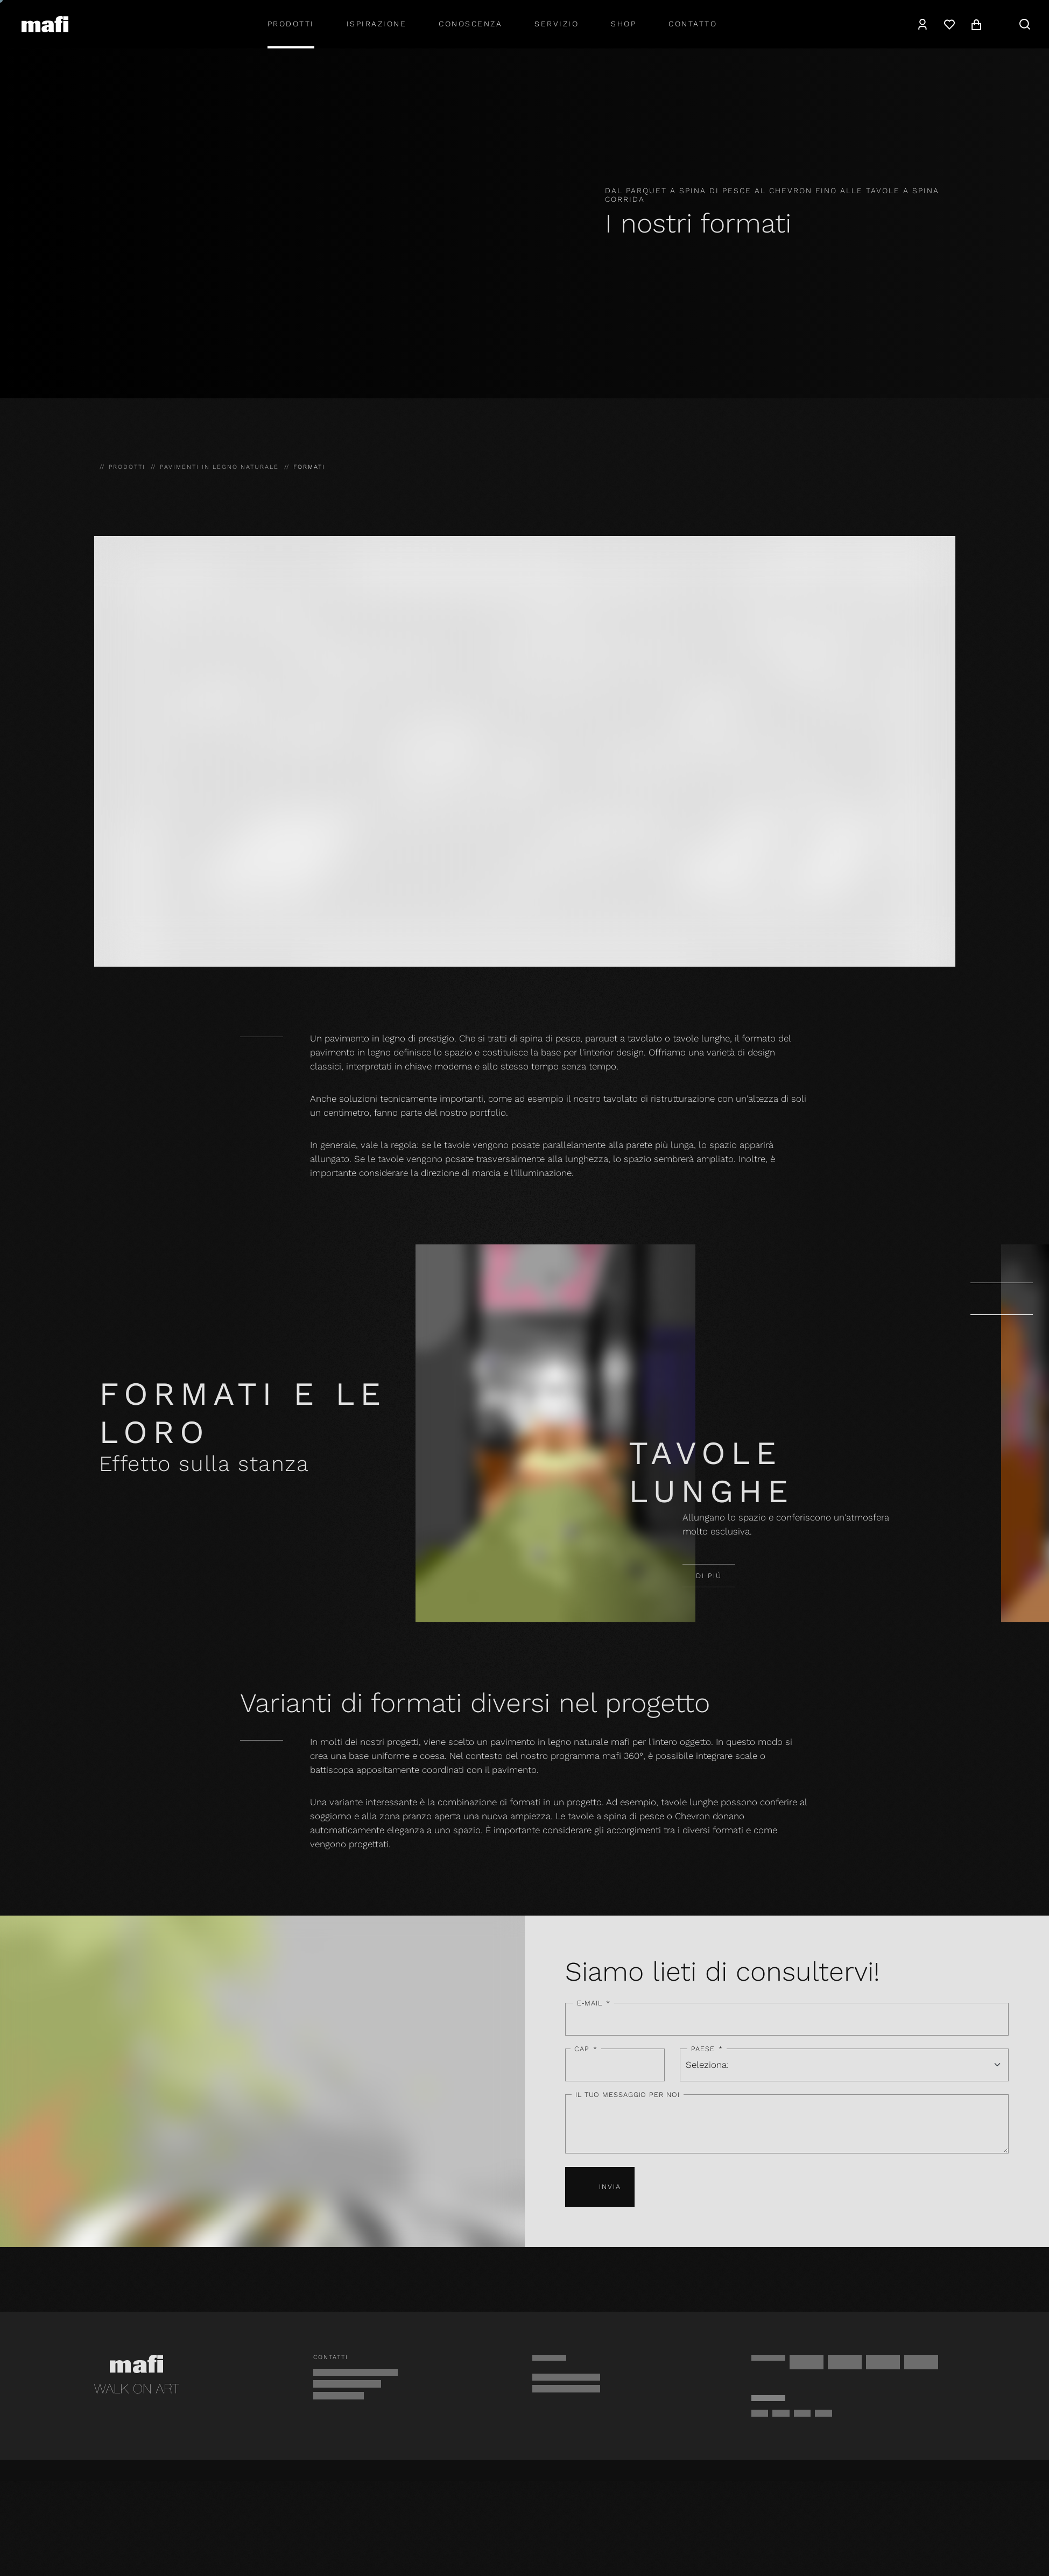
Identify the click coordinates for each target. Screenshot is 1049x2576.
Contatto (692, 23)
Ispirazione (377, 23)
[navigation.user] (922, 24)
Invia (600, 2187)
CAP (585, 2049)
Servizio (556, 23)
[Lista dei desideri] (949, 24)
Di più (709, 1576)
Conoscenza (470, 23)
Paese (706, 2049)
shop (623, 23)
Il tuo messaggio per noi (627, 2095)
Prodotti (290, 23)
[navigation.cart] (976, 24)
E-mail (593, 2003)
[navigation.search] (1025, 24)
